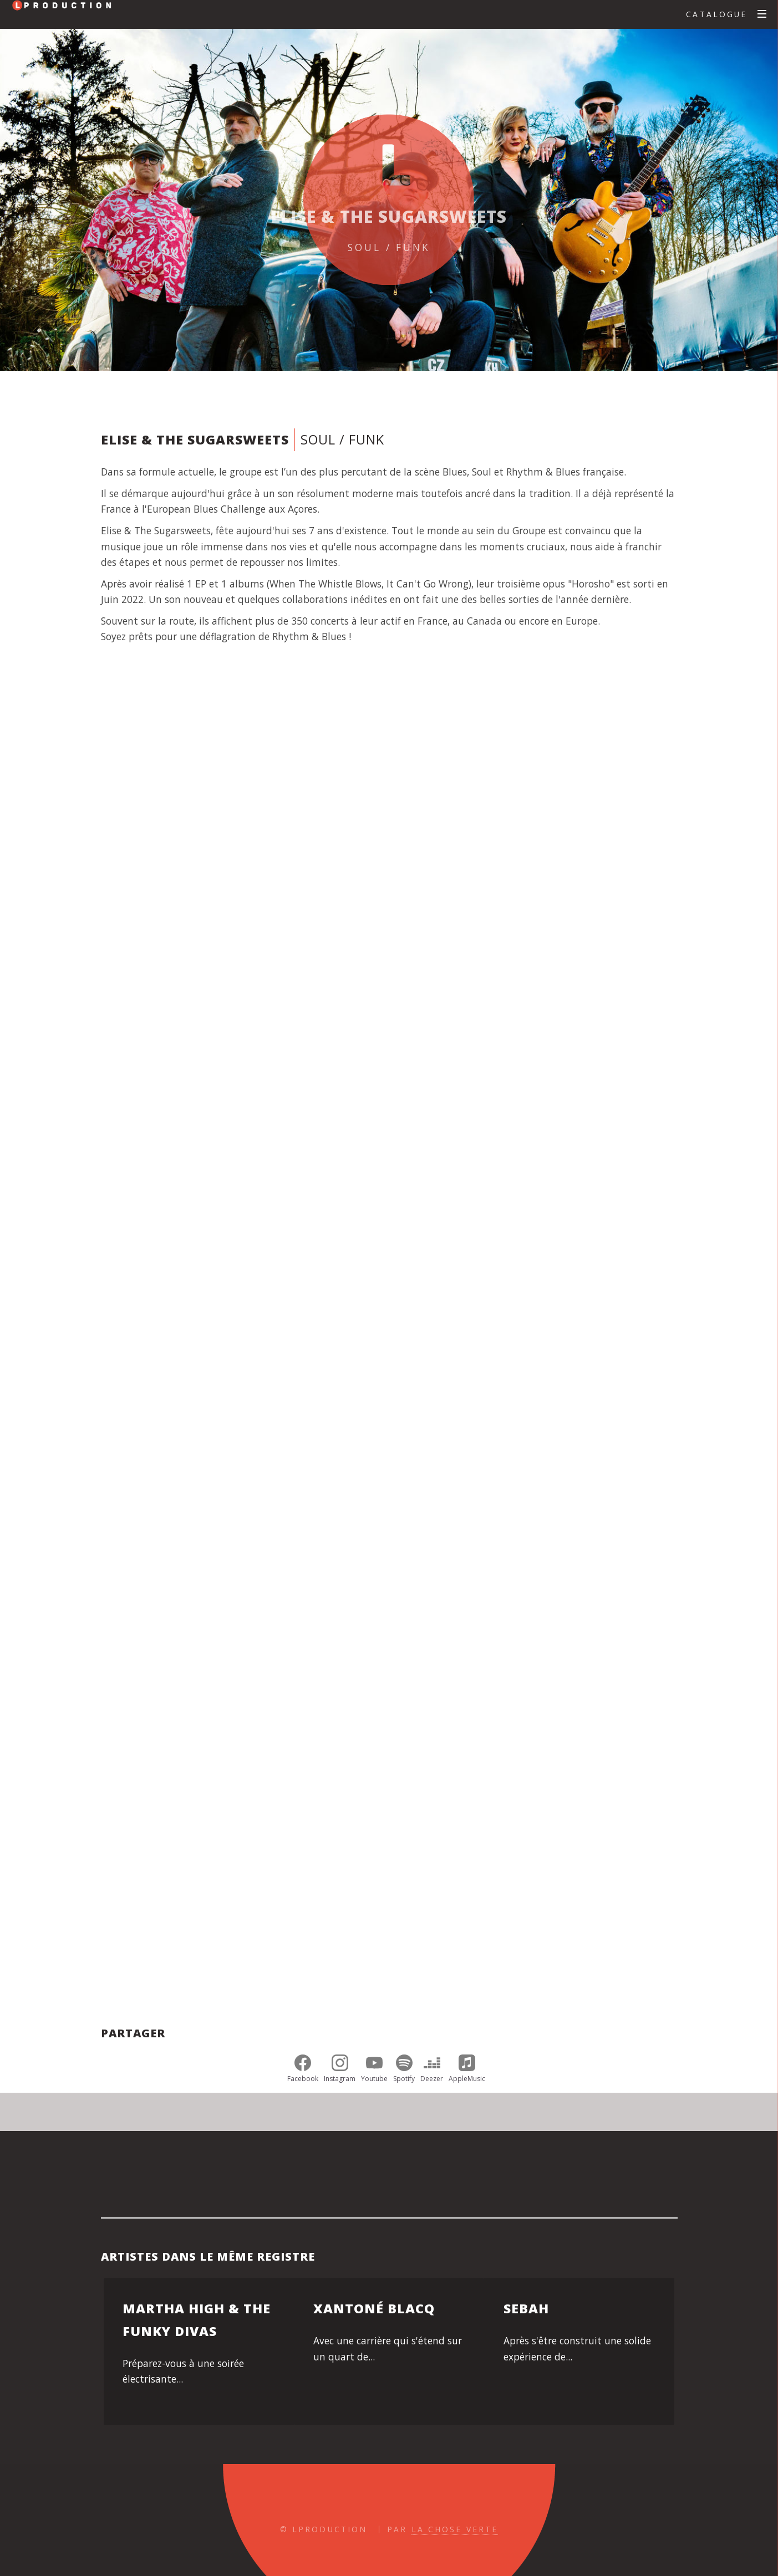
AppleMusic (467, 2068)
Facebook (302, 2068)
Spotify (404, 2068)
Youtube (374, 2068)
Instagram (339, 2068)
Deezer (431, 2068)
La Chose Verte (455, 2529)
